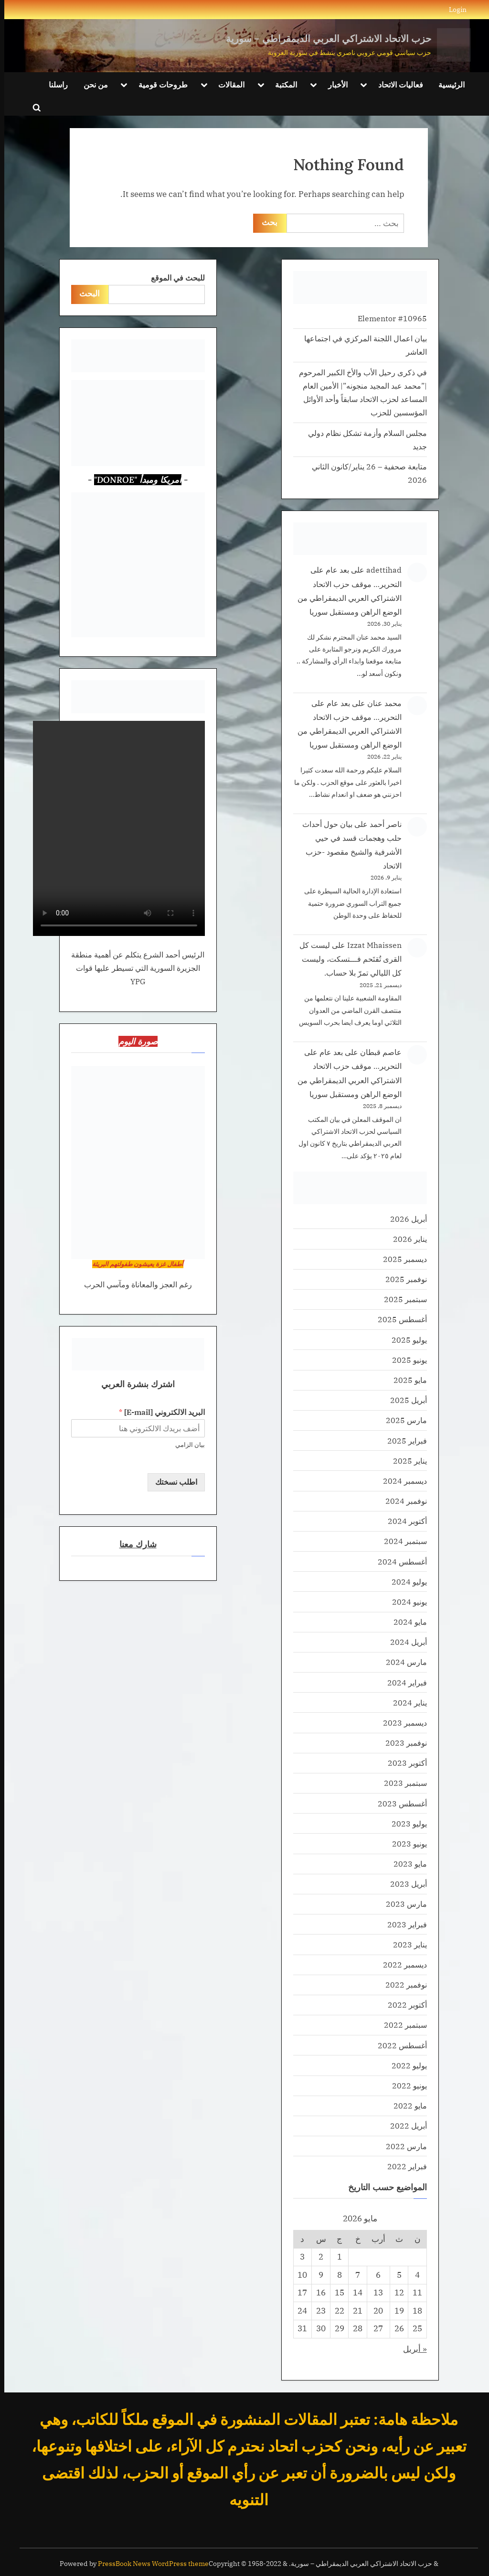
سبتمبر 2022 (401, 2025)
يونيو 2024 (405, 1602)
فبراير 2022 (403, 2166)
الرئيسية (447, 84)
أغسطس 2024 (398, 1561)
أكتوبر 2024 (403, 1521)
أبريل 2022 (404, 2125)
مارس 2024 (402, 1662)
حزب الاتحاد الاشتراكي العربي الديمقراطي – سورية (324, 38)
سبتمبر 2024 (401, 1541)
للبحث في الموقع (174, 277)
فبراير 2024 (403, 1682)
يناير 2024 (406, 1702)
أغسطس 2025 (398, 1319)
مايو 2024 (406, 1622)
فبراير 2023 (403, 1924)
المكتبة (282, 84)
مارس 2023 (402, 1904)
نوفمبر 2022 (402, 1984)
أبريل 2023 (404, 1884)
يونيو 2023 (405, 1843)
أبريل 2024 (404, 1642)
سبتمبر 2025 (401, 1299)
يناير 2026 (406, 1239)
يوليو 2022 (405, 2065)
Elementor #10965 (388, 318)
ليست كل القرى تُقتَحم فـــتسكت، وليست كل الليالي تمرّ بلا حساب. (346, 959)
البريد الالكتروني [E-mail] (158, 1412)
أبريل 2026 (404, 1219)
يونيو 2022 (405, 2085)
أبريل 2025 (404, 1400)
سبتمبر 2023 (401, 1783)
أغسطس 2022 (398, 2045)
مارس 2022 (402, 2146)
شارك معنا (133, 1544)
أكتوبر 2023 (403, 1763)
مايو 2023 (406, 1864)
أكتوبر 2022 (403, 2005)
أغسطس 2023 (398, 1803)
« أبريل (411, 2349)
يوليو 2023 (405, 1823)
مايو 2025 (406, 1380)
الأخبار (333, 84)
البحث (85, 293)
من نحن (91, 84)
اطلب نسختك (172, 1482)
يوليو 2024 (405, 1581)
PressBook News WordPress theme (149, 2563)
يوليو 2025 (405, 1340)
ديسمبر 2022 (401, 1964)
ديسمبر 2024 (401, 1481)
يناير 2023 (406, 1944)
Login (453, 9)
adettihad (379, 570)
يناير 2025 (406, 1461)
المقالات (227, 84)
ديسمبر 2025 (401, 1259)
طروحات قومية (158, 84)
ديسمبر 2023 (401, 1722)
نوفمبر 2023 (402, 1743)
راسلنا (54, 84)
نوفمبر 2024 (402, 1501)
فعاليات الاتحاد (396, 84)
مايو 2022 (406, 2105)
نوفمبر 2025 (402, 1279)
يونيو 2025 (405, 1360)
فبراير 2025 (403, 1440)
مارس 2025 (402, 1420)
